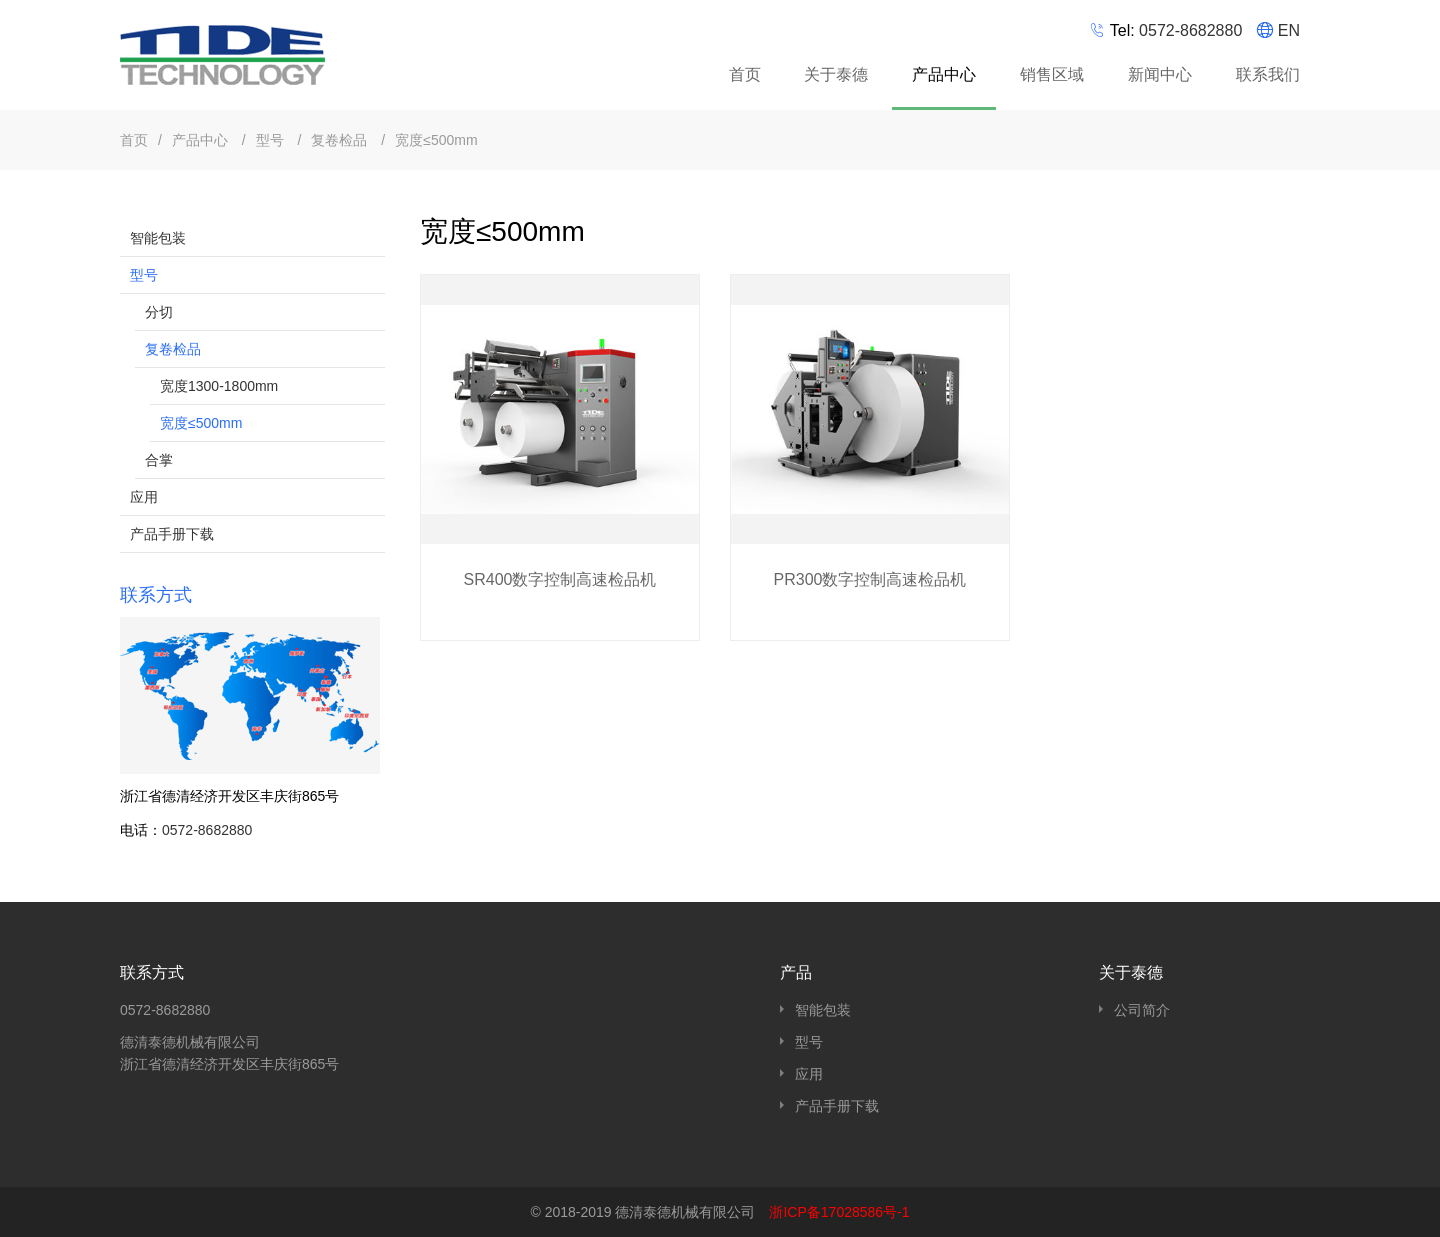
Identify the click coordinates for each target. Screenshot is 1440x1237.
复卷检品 (341, 140)
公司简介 (1142, 1010)
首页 (745, 74)
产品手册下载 (172, 534)
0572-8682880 (1190, 30)
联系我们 (1268, 74)
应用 (144, 497)
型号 (272, 140)
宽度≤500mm (436, 140)
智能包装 (158, 238)
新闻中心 (1160, 74)
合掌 (159, 460)
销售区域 (1052, 74)
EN (1289, 30)
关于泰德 (836, 74)
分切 (159, 312)
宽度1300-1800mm (219, 386)
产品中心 (946, 78)
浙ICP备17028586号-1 (839, 1212)
